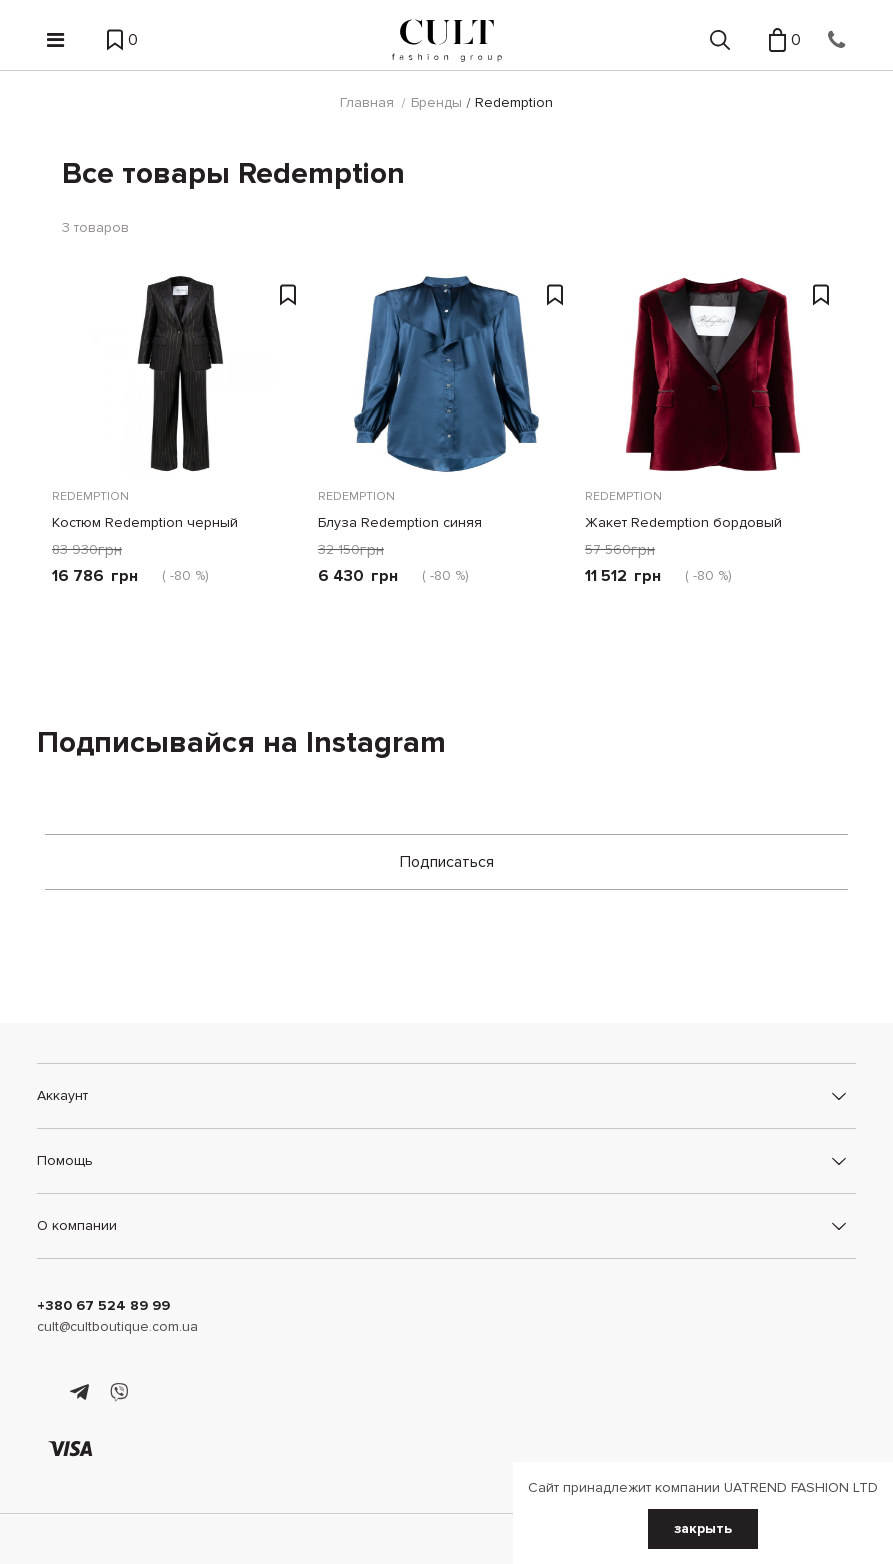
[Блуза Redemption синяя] (446, 374)
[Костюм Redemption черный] (180, 374)
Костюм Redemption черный (145, 522)
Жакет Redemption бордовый (683, 522)
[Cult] (447, 40)
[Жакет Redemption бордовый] (713, 374)
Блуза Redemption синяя (400, 522)
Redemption (90, 496)
